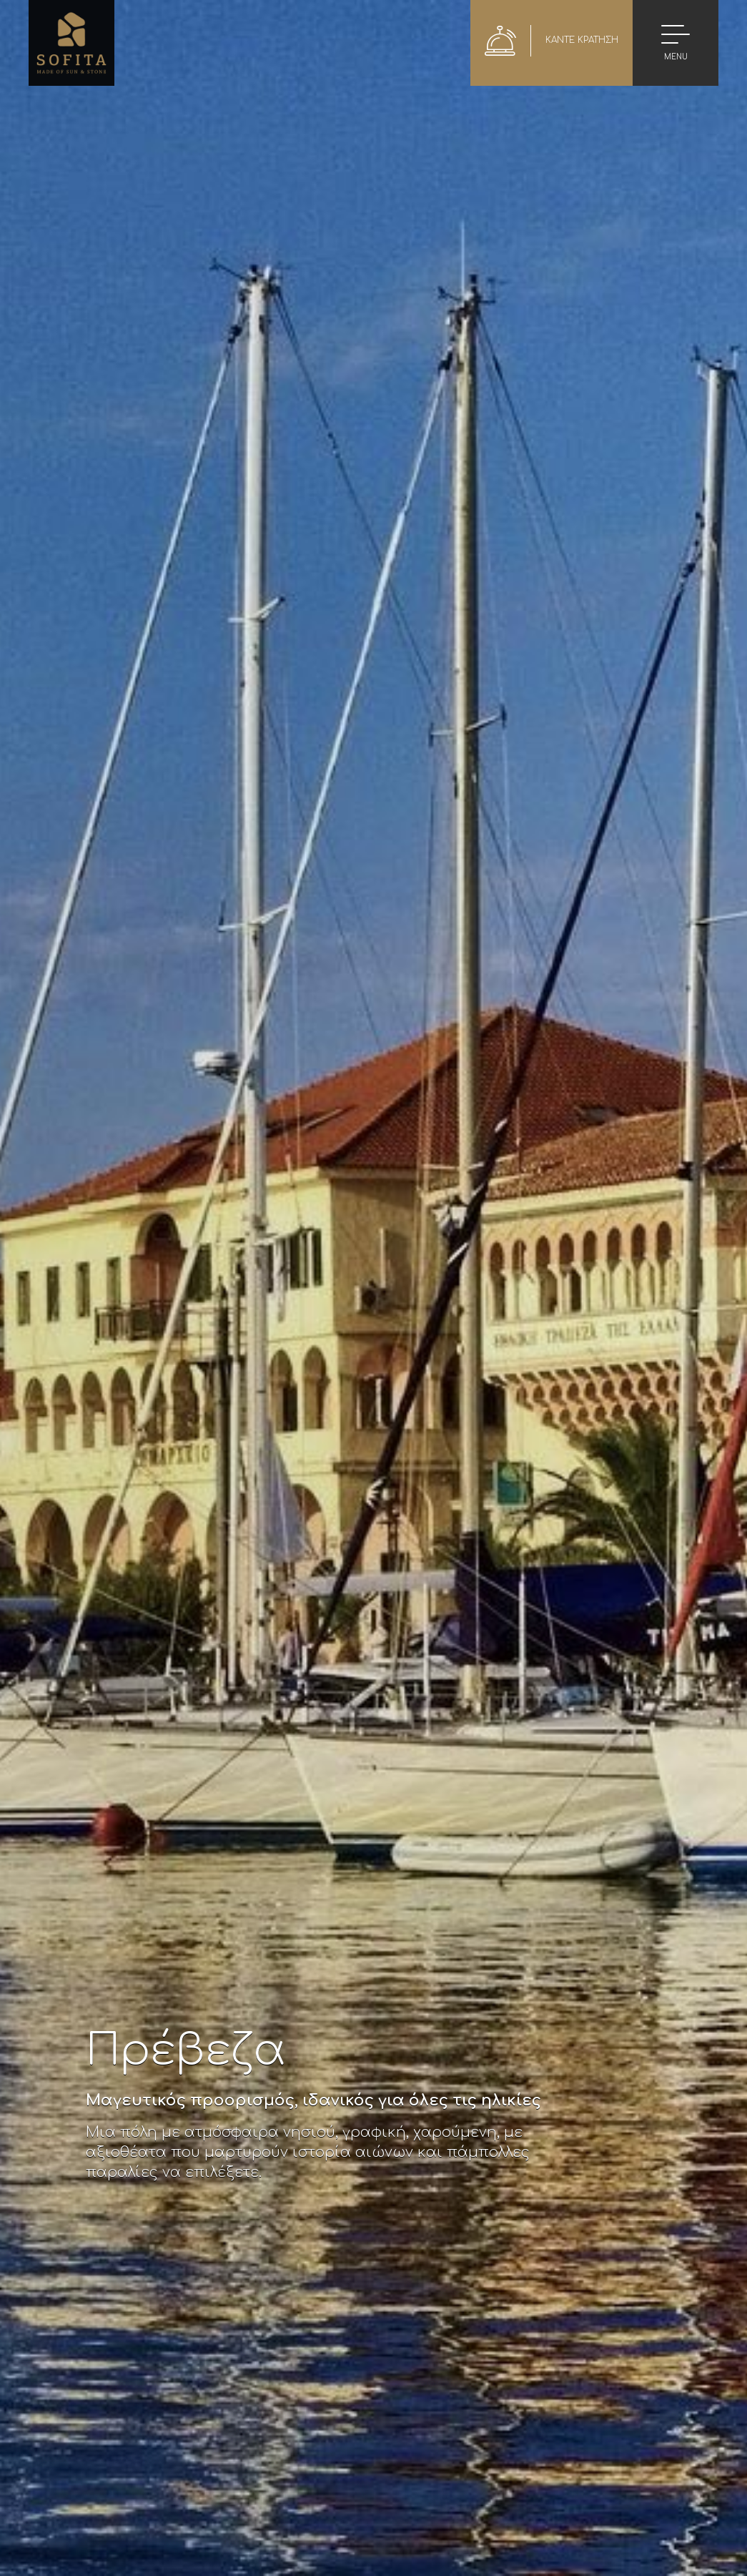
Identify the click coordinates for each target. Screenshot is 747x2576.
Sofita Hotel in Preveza (71, 43)
